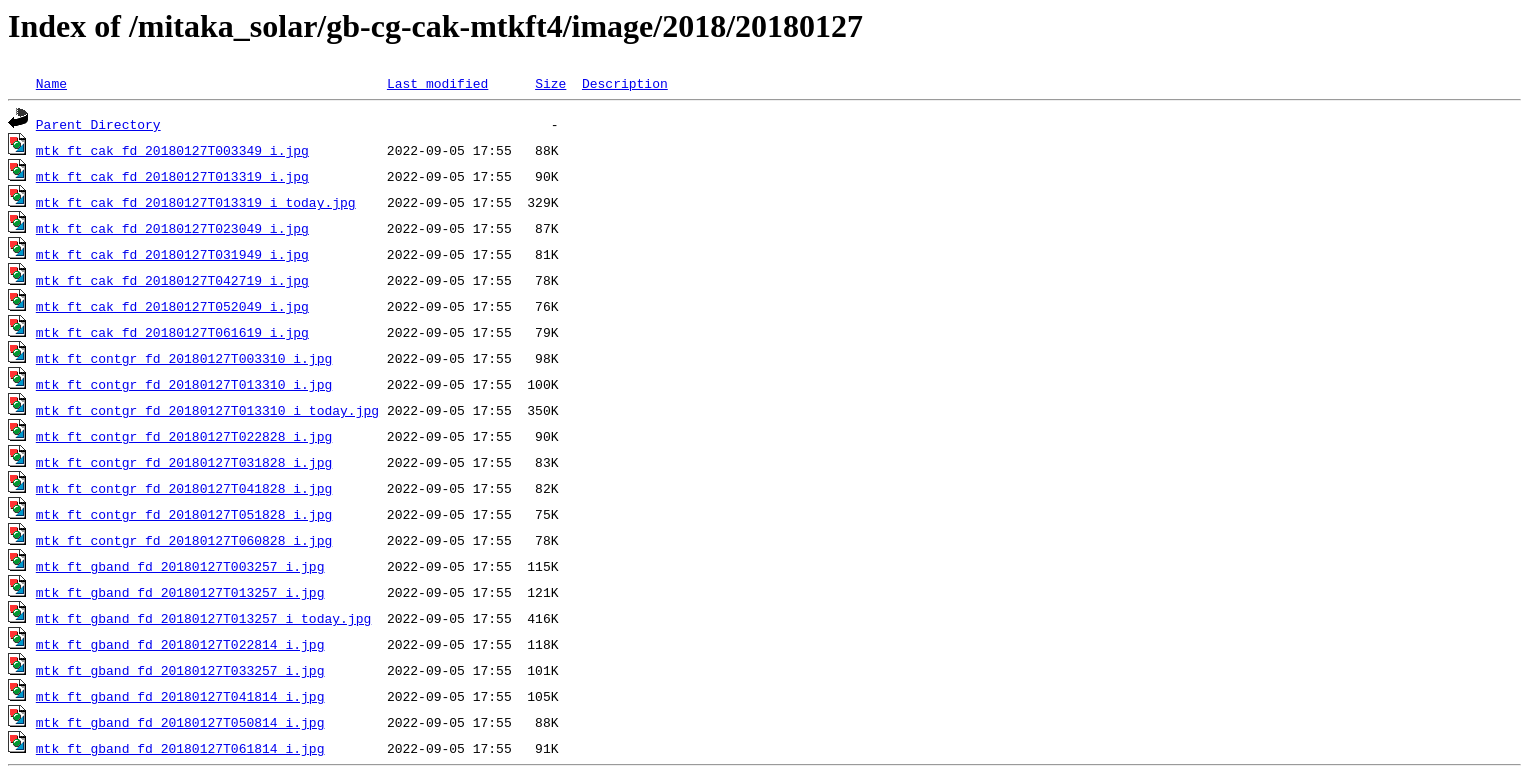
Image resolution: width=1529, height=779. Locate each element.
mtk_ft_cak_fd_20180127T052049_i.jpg (172, 306)
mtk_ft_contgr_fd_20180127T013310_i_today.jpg (207, 410)
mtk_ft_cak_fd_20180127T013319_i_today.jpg (196, 202)
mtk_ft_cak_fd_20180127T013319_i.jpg (172, 176)
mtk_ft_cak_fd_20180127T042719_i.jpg (172, 280)
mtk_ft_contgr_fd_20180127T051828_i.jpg (184, 514)
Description (625, 83)
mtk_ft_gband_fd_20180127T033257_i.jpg (180, 670)
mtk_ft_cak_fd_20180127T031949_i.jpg (172, 254)
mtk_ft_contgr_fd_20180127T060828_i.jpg (184, 540)
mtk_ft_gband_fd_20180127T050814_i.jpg (180, 722)
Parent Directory (98, 124)
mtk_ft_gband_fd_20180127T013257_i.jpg (180, 592)
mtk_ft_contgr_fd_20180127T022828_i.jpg (184, 436)
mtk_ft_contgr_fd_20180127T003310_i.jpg (184, 358)
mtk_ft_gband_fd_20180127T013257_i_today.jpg (203, 618)
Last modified (437, 83)
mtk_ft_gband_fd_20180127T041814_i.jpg (180, 696)
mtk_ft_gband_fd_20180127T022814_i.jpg (180, 644)
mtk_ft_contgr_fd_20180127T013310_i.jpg (184, 384)
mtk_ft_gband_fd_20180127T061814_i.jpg (180, 748)
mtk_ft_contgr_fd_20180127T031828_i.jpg (184, 462)
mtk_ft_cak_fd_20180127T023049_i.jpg (172, 228)
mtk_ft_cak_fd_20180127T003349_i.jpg (172, 150)
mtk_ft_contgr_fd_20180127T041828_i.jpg (184, 488)
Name (51, 83)
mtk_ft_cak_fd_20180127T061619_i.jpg (172, 332)
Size (550, 83)
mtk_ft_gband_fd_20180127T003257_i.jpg (180, 566)
